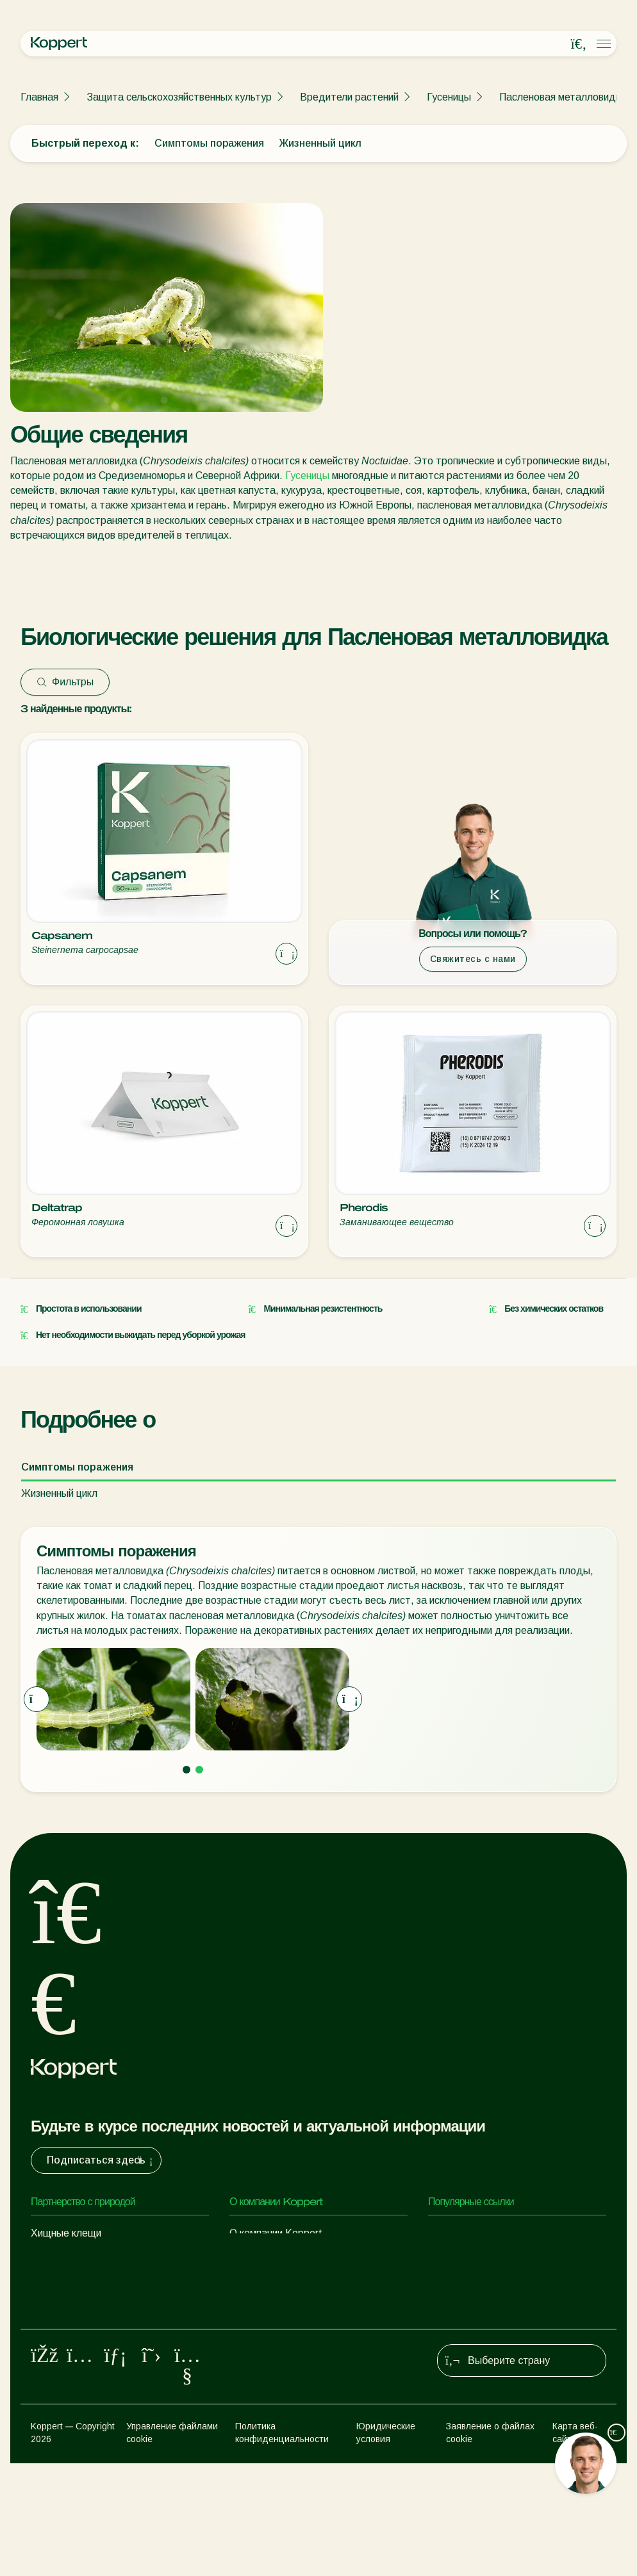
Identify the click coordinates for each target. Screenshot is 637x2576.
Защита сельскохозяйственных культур (179, 97)
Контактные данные (277, 2309)
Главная (39, 97)
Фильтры (65, 681)
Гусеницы (449, 97)
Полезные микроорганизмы (93, 2335)
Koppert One (457, 2258)
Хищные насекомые (77, 2258)
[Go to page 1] (186, 1769)
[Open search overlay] (579, 44)
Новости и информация (283, 2258)
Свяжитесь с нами (473, 959)
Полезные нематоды (80, 2309)
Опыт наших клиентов (479, 2233)
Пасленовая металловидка (562, 97)
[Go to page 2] (199, 1769)
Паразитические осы (79, 2284)
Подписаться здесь (101, 2160)
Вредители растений (349, 97)
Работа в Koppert (270, 2284)
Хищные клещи (66, 2233)
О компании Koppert (275, 2233)
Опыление (54, 2402)
